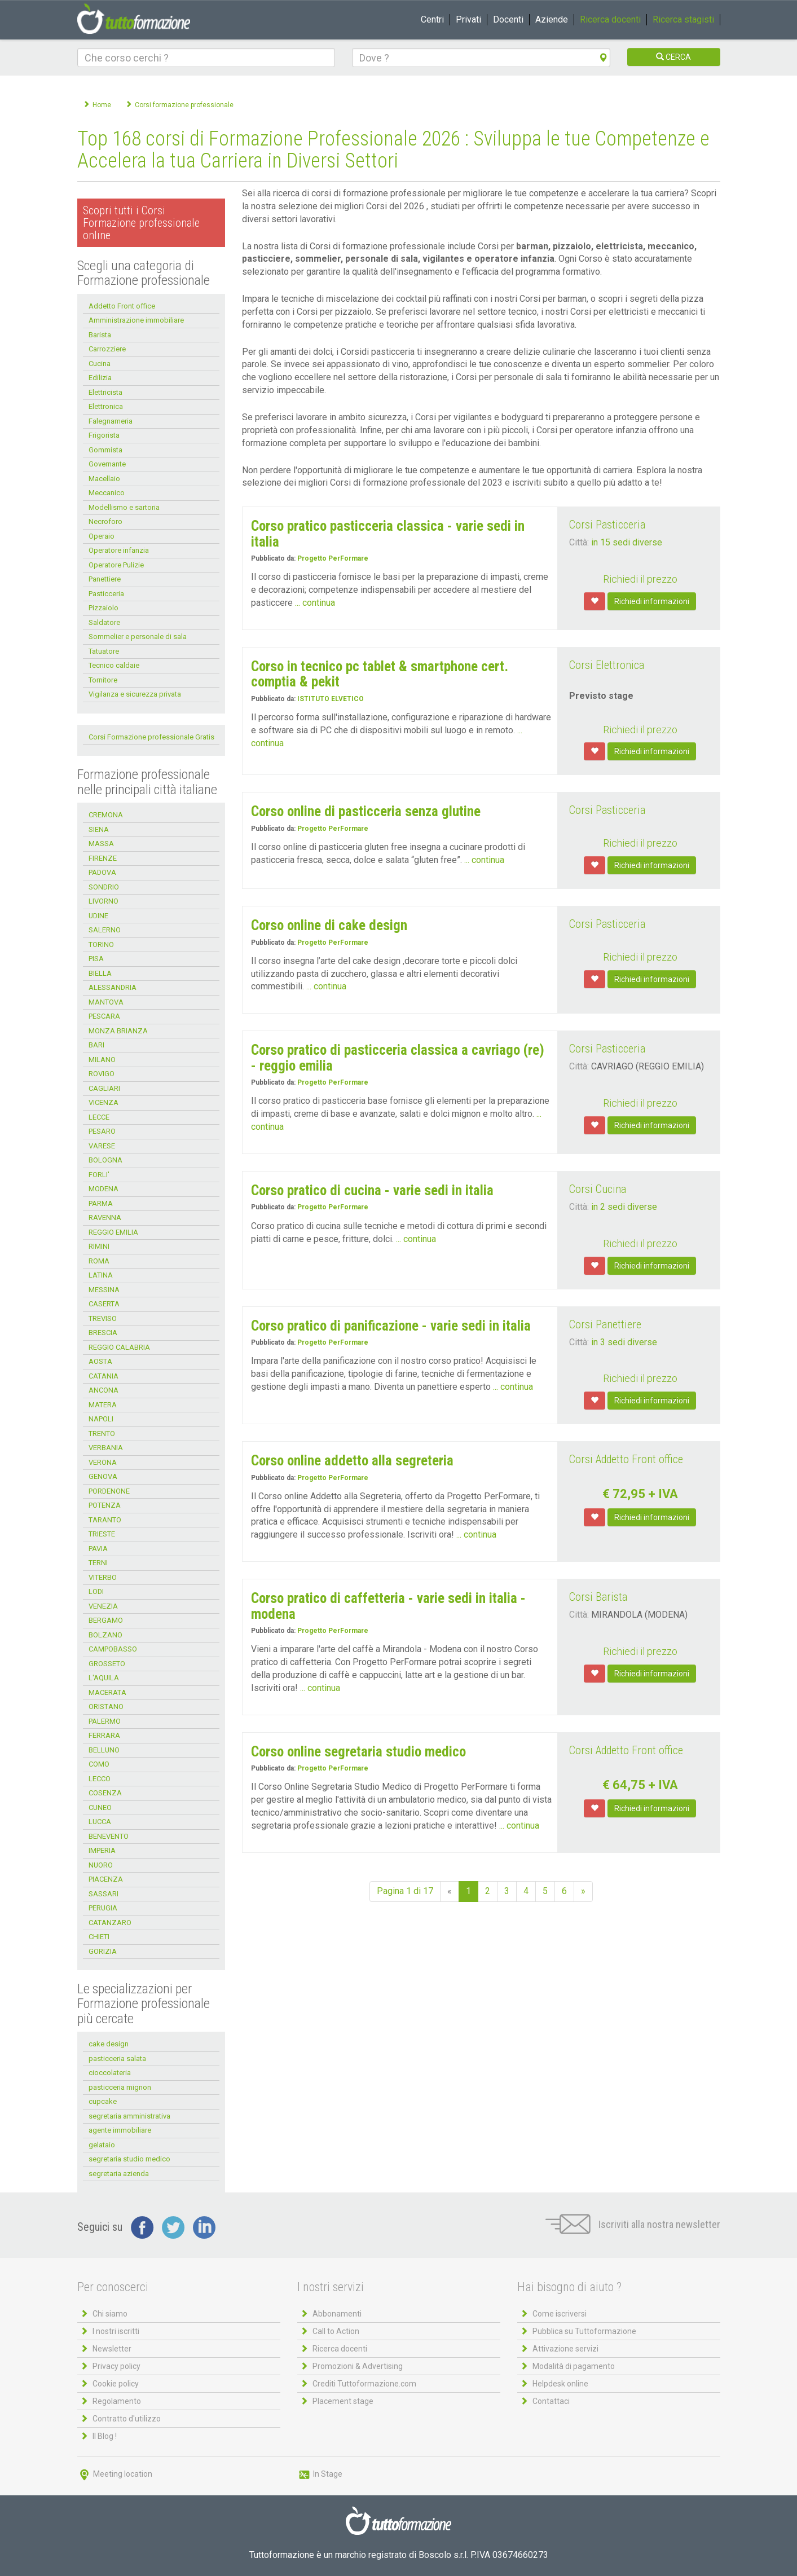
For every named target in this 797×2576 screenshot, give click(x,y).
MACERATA (107, 1692)
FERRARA (104, 1735)
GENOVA (103, 1476)
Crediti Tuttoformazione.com (364, 2383)
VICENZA (103, 1102)
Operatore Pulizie (116, 565)
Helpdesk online (560, 2383)
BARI (96, 1045)
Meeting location (114, 2473)
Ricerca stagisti (683, 19)
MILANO (102, 1059)
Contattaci (551, 2401)
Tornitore (103, 680)
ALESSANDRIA (112, 987)
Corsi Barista (598, 1597)
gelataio (102, 2145)
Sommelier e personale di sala (138, 636)
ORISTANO (106, 1706)
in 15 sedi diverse (626, 542)
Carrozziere (107, 349)
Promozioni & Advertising (357, 2366)
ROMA (99, 1261)
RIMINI (99, 1246)
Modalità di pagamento (573, 2366)
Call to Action (335, 2331)
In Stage (319, 2473)
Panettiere (105, 579)
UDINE (98, 915)
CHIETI (99, 1936)
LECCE (99, 1117)
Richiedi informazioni (651, 601)
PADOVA (102, 872)
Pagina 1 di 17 (405, 1891)
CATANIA (103, 1376)
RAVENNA (105, 1217)
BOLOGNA (105, 1160)
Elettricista (105, 392)
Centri (432, 19)
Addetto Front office (122, 306)
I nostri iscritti (116, 2331)
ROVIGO (102, 1073)
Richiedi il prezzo (640, 579)
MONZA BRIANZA (118, 1031)
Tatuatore (104, 651)
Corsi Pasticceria (607, 524)
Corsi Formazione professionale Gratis (151, 737)
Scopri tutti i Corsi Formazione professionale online (141, 223)
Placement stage (342, 2401)
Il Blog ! (105, 2436)
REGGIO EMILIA (113, 1232)
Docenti (508, 19)
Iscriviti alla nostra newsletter (632, 2224)
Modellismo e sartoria (124, 507)
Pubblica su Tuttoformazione (584, 2331)
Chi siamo (110, 2313)
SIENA (99, 829)
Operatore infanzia (119, 550)
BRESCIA (103, 1332)
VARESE (102, 1146)
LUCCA (100, 1821)
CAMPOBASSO (113, 1649)
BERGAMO (106, 1620)
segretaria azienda (119, 2173)
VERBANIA (106, 1447)
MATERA (103, 1405)
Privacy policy (116, 2366)
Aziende (551, 19)
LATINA (101, 1275)
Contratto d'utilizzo (127, 2418)
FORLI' (99, 1174)
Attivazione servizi (565, 2348)
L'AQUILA (104, 1678)
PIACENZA (106, 1879)
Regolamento (117, 2401)
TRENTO (102, 1433)
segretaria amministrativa (129, 2116)
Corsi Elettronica (606, 665)
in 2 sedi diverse (624, 1206)
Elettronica (106, 406)
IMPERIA (102, 1850)
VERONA (103, 1462)
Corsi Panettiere (605, 1324)
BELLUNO (104, 1750)
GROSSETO (107, 1663)
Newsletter (112, 2348)
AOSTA (100, 1361)
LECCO (100, 1778)
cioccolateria (110, 2072)
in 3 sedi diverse (624, 1342)
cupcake (103, 2101)
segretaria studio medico (129, 2159)
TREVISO (103, 1318)
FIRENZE (103, 858)
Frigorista (104, 435)
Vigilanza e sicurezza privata (135, 694)
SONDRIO (104, 887)
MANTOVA (106, 1002)
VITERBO (103, 1577)
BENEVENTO (109, 1836)
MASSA (101, 843)
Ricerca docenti (610, 19)
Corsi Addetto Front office (626, 1459)
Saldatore (104, 622)
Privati (468, 19)
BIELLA (100, 973)
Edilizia (100, 377)
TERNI (98, 1562)
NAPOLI (101, 1419)
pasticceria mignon (120, 2087)
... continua (315, 602)
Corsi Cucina (597, 1189)
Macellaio (104, 478)
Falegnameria (111, 421)
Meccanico (107, 492)
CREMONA (106, 815)
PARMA (101, 1203)
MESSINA (104, 1289)
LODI (96, 1591)
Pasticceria (106, 593)
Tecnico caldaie (114, 665)
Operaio (102, 536)
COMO (99, 1764)
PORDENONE (109, 1491)
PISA (96, 958)
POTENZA (105, 1505)
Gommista (105, 450)
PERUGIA (103, 1908)
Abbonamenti (337, 2313)
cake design (109, 2044)
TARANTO (105, 1520)
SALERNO (105, 930)
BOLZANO (105, 1635)
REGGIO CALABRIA (119, 1347)
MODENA (103, 1188)
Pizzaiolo (103, 608)
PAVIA (98, 1548)
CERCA (673, 56)
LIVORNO (103, 901)
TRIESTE (102, 1534)
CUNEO (100, 1807)
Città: (579, 542)
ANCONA (103, 1390)
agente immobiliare (120, 2130)
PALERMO (105, 1721)
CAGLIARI (104, 1088)
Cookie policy (116, 2383)
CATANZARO (110, 1922)
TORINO (101, 944)
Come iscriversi (559, 2313)
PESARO (102, 1131)
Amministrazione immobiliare (136, 320)
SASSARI (103, 1894)
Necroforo (105, 521)
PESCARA (104, 1016)
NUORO (101, 1865)
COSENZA (105, 1793)
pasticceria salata (117, 2058)
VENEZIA (103, 1606)
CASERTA (104, 1304)
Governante (107, 464)
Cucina (100, 363)
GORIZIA (103, 1951)
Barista (100, 335)
